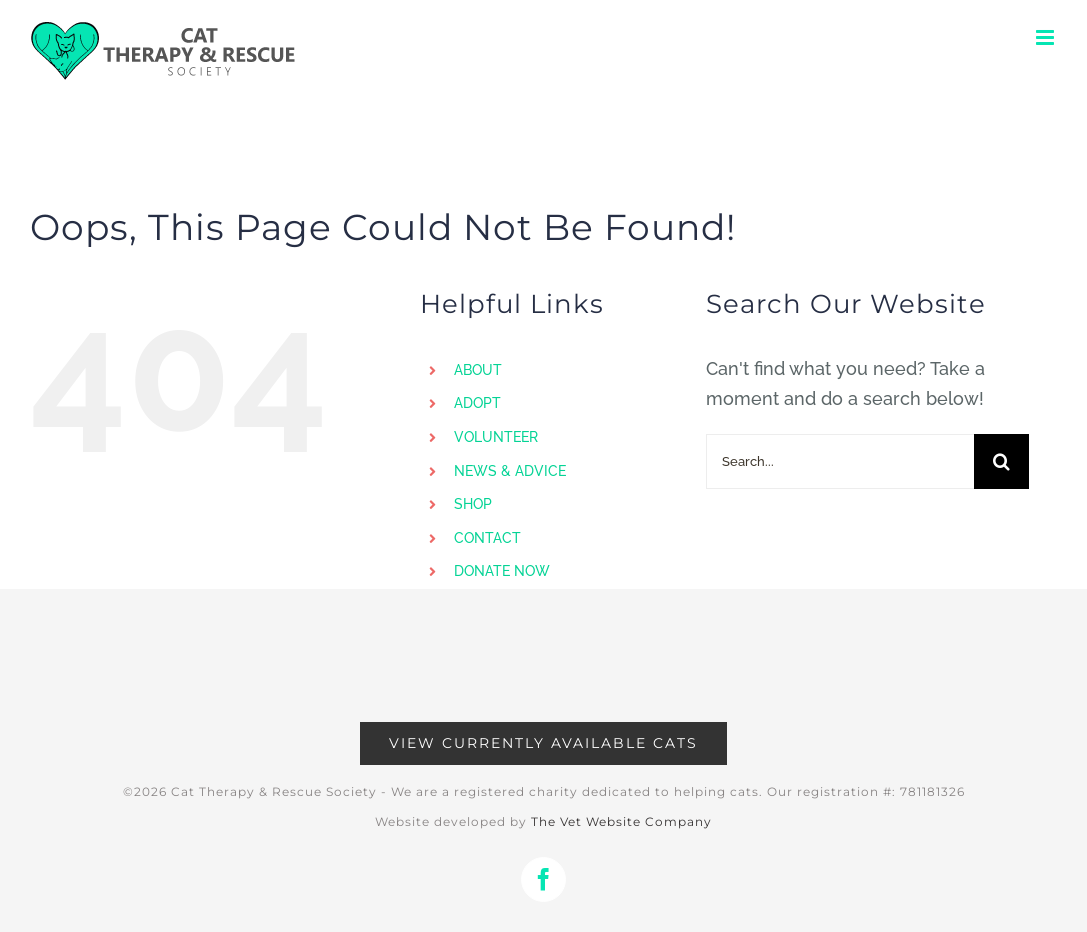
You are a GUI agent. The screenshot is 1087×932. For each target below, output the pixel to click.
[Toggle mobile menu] (1046, 37)
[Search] (1001, 461)
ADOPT (477, 403)
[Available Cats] (543, 743)
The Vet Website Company (621, 821)
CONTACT (487, 538)
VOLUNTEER (496, 437)
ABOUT (478, 370)
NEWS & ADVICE (510, 471)
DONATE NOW (502, 571)
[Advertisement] (544, 666)
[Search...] (839, 461)
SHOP (473, 504)
